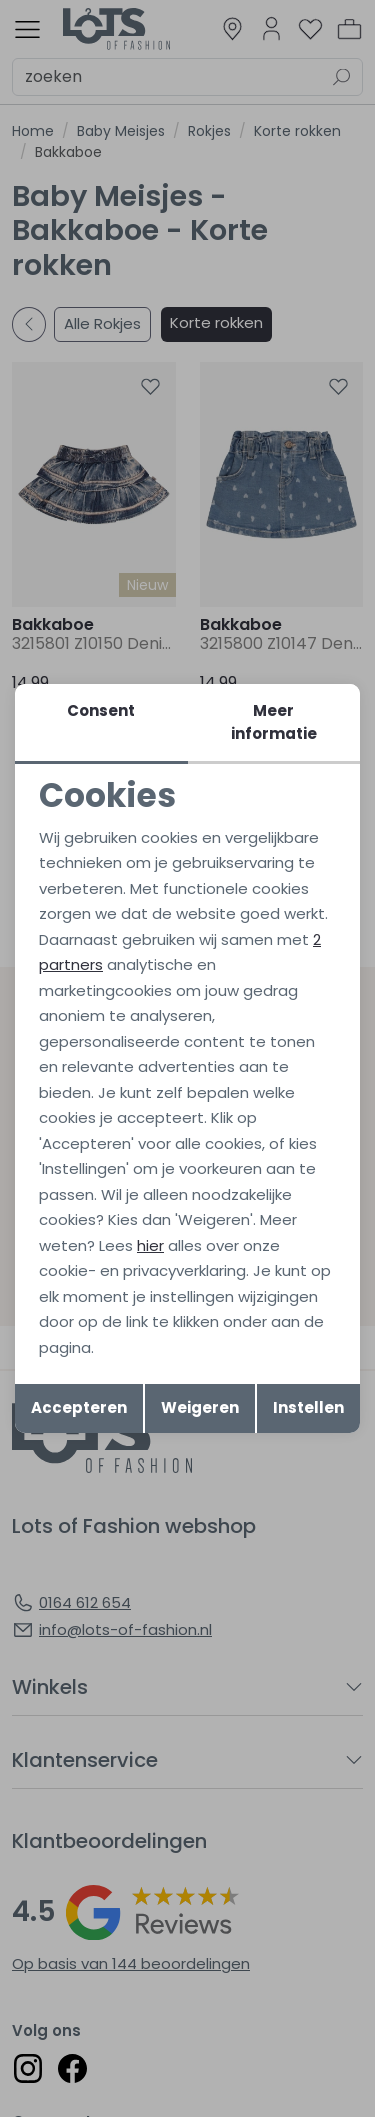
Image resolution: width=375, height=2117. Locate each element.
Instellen (308, 1407)
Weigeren (200, 1407)
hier (150, 1245)
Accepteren (79, 1407)
